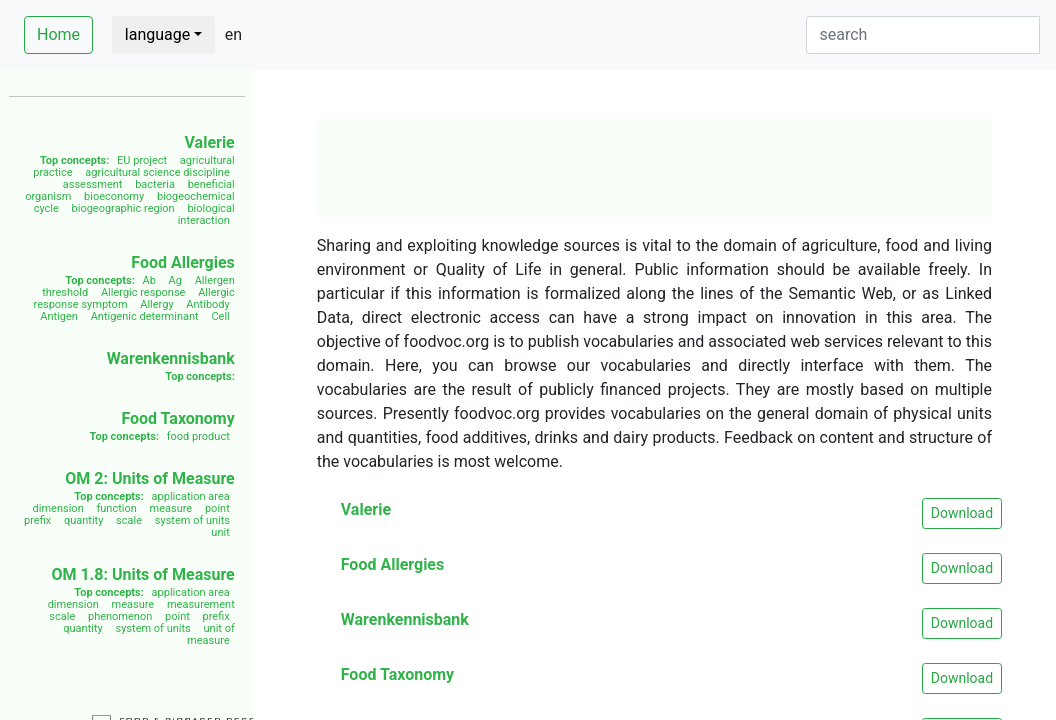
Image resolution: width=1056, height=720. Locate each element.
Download (962, 513)
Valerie (209, 142)
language (157, 34)
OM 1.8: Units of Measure (142, 574)
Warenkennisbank (171, 358)
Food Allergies (182, 262)
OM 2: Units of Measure (150, 478)
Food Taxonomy (177, 418)
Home (58, 34)
